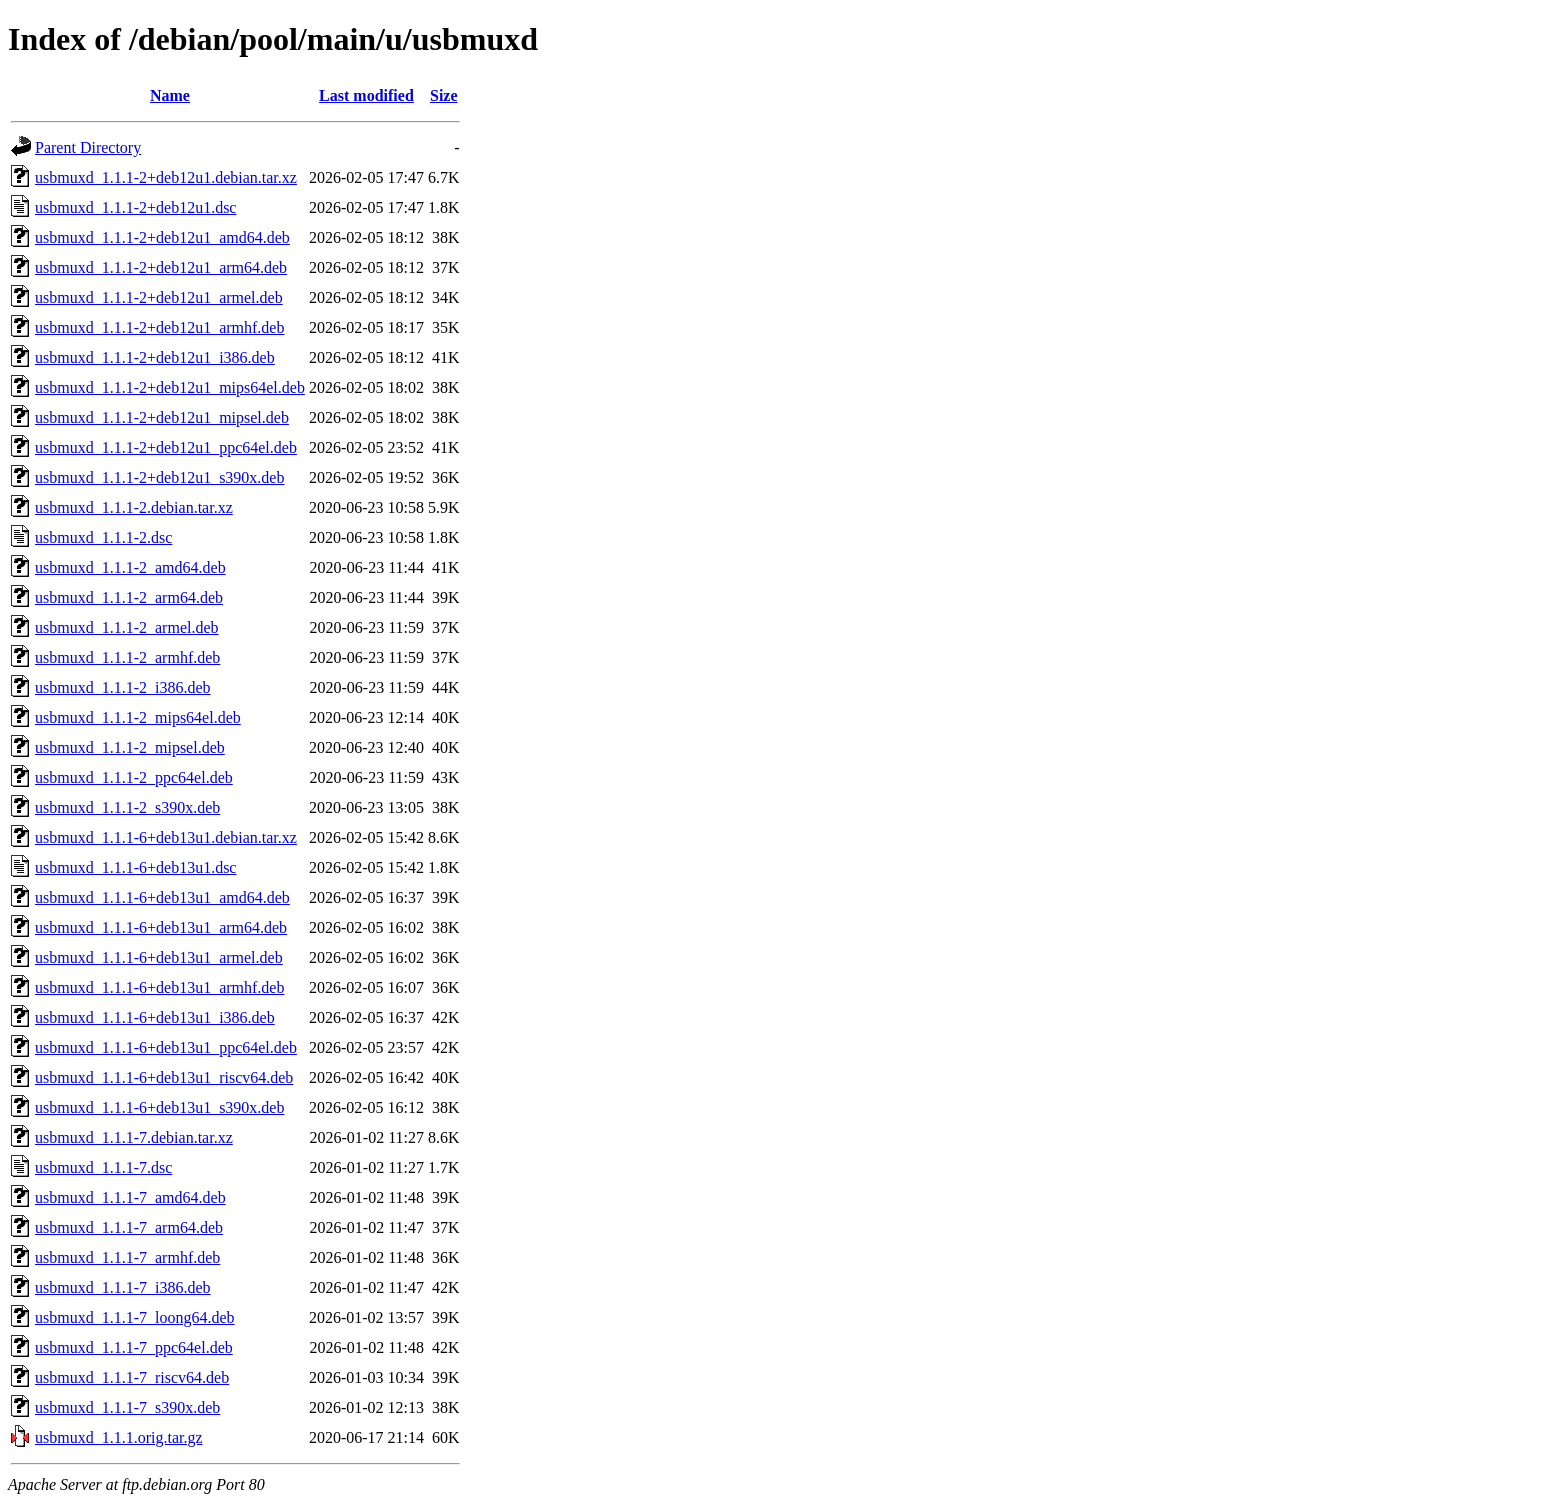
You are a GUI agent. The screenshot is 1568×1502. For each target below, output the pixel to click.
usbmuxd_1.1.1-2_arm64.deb (129, 597)
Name (170, 95)
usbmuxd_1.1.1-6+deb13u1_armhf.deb (159, 987)
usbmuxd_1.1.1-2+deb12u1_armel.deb (159, 297)
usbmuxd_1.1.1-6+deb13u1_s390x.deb (159, 1107)
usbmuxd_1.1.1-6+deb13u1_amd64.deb (162, 897)
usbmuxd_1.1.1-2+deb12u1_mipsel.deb (162, 417)
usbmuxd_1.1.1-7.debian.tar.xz (134, 1137)
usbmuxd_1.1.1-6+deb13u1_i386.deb (155, 1017)
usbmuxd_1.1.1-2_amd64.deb (130, 567)
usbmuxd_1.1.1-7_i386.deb (123, 1287)
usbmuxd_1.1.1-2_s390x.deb (127, 807)
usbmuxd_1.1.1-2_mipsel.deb (130, 747)
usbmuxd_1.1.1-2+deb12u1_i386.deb (155, 357)
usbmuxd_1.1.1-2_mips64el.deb (138, 717)
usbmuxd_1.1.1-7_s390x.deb (127, 1407)
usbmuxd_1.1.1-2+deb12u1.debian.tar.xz (166, 177)
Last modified (366, 95)
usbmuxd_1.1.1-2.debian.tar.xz (134, 507)
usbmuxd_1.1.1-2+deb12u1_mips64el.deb (170, 387)
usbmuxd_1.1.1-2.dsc (103, 537)
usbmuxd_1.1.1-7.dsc (103, 1167)
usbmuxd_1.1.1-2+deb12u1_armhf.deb (159, 327)
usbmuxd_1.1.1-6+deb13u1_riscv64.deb (164, 1077)
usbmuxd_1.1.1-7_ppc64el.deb (134, 1347)
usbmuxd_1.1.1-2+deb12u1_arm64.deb (161, 267)
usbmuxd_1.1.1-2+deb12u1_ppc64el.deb (166, 447)
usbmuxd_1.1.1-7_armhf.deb (127, 1257)
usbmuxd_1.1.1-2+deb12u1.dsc (135, 207)
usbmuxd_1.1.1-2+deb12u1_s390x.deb (159, 477)
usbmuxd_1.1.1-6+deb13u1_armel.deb (159, 957)
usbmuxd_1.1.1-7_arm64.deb (129, 1227)
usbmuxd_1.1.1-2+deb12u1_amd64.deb (162, 237)
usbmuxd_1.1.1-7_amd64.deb (130, 1197)
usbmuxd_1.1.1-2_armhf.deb (127, 657)
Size (444, 95)
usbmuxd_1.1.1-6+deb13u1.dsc (135, 867)
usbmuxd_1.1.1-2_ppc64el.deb (134, 777)
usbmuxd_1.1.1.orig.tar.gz (119, 1437)
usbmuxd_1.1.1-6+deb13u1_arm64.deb (161, 927)
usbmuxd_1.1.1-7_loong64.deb (135, 1317)
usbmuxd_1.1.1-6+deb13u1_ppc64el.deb (166, 1047)
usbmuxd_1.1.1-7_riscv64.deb (132, 1377)
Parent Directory (88, 147)
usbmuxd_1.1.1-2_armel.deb (127, 627)
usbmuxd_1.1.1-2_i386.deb (123, 687)
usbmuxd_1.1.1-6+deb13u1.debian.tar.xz (166, 837)
